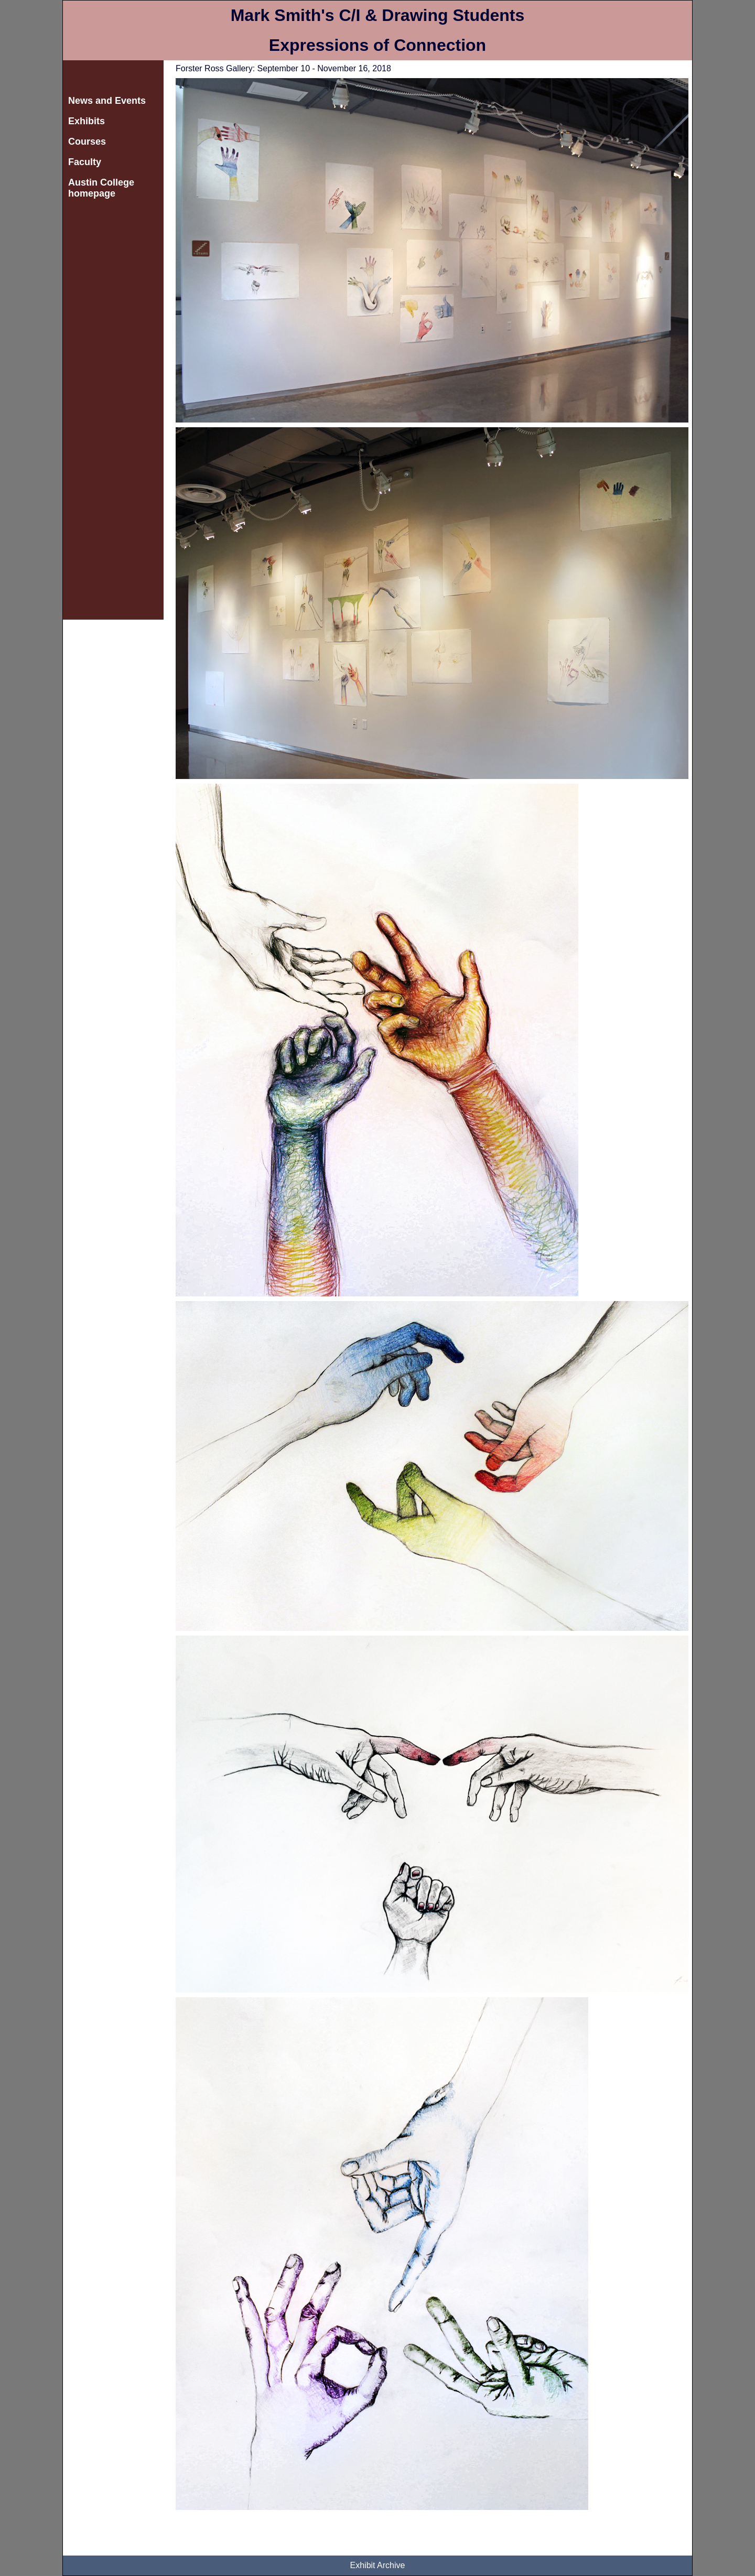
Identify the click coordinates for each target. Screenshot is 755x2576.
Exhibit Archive (377, 2565)
